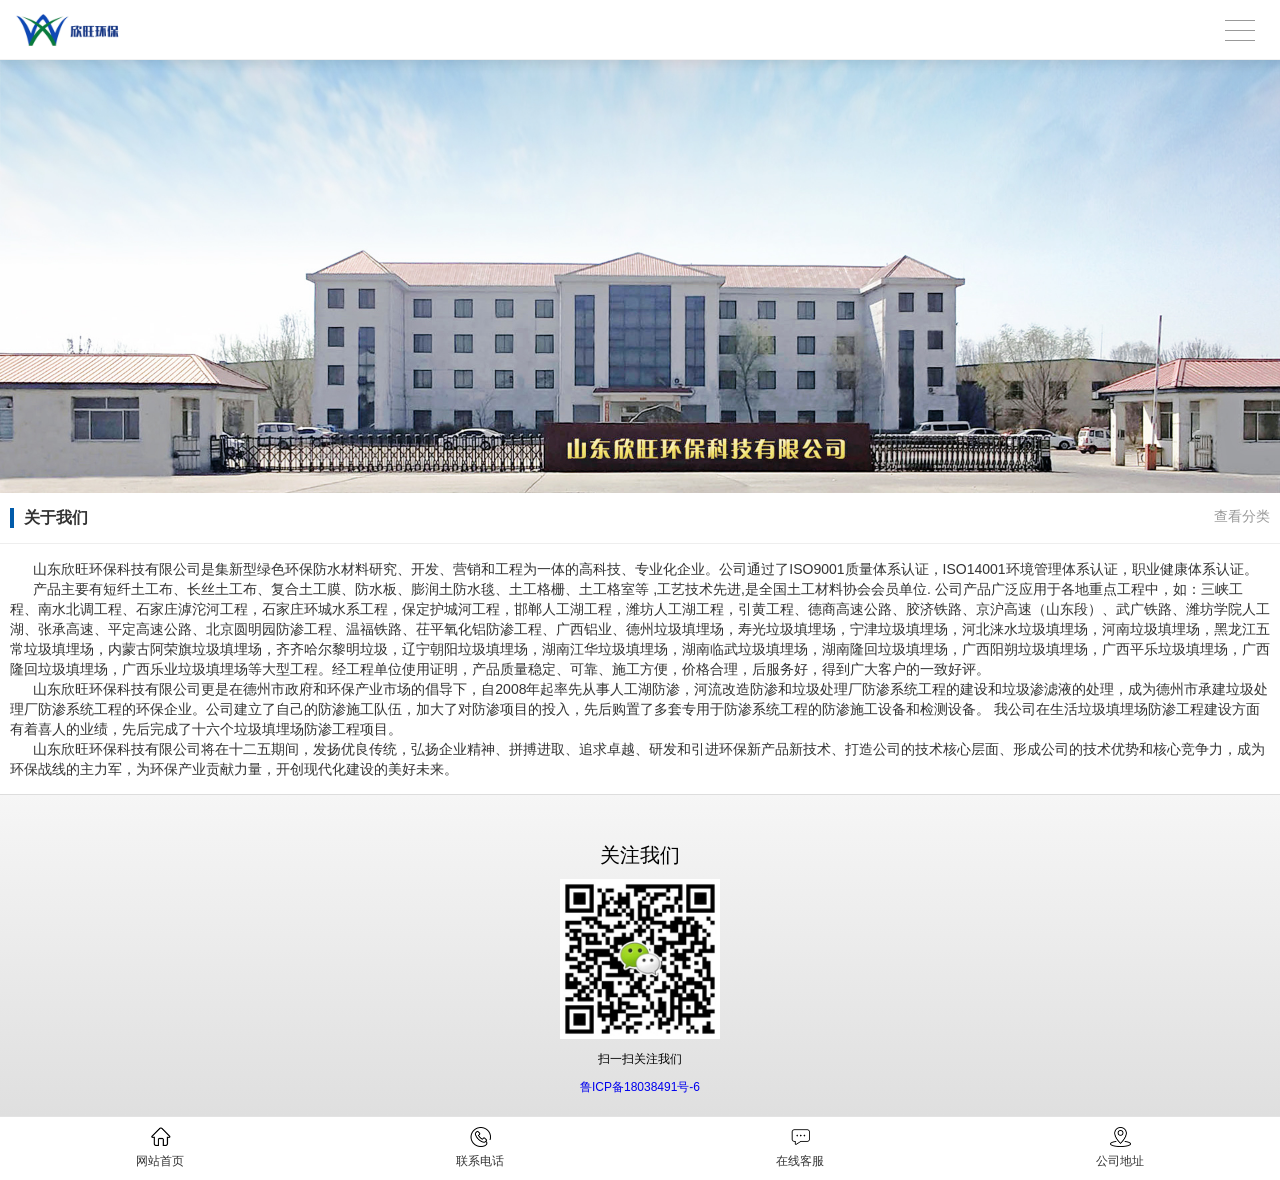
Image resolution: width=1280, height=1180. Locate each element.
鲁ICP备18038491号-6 (640, 1087)
